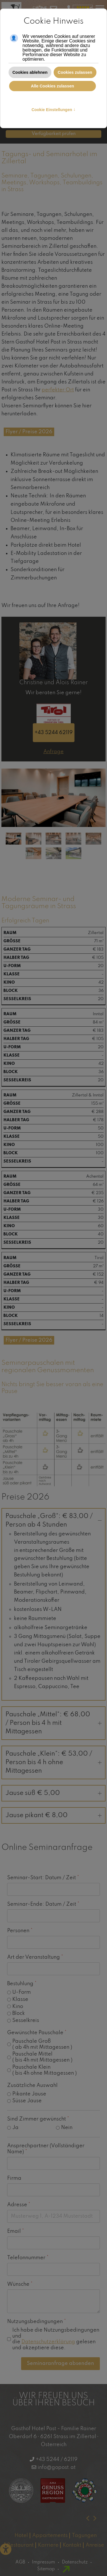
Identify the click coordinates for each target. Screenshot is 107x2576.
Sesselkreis (25, 2020)
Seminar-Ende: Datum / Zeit (43, 1904)
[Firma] (53, 2189)
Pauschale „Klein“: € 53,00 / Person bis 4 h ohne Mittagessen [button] (53, 1762)
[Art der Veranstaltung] (53, 1968)
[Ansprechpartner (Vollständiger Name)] (53, 2163)
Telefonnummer (28, 2257)
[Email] (53, 2242)
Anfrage (53, 751)
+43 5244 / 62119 (57, 2459)
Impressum (43, 2562)
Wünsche (20, 2284)
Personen (20, 1930)
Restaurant (20, 2545)
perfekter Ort (58, 390)
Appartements (50, 2535)
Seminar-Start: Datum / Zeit (43, 1877)
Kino (17, 2006)
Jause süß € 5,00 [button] (53, 1793)
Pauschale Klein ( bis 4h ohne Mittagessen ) (44, 2070)
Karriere (48, 2545)
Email (15, 2231)
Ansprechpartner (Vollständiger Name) (45, 2148)
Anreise (95, 2545)
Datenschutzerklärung (48, 2341)
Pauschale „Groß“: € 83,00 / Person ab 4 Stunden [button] (53, 1520)
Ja (15, 2127)
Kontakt (72, 2545)
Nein (66, 2127)
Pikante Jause (29, 2093)
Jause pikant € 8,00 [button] (53, 1815)
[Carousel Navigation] (53, 2518)
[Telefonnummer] (53, 2269)
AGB (20, 2562)
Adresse (18, 2204)
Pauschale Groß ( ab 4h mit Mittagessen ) (42, 2044)
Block (18, 2013)
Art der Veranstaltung (35, 1957)
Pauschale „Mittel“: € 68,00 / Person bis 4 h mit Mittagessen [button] (53, 1723)
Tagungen (84, 2535)
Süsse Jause (27, 2100)
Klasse (20, 1999)
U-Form (21, 1992)
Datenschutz (75, 2562)
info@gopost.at (57, 2467)
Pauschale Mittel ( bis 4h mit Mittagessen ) (42, 2057)
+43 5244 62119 (54, 732)
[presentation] (87, 2518)
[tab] (13, 838)
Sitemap (46, 2569)
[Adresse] (53, 2216)
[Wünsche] (53, 2301)
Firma (14, 2178)
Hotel (21, 2535)
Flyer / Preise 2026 (29, 431)
